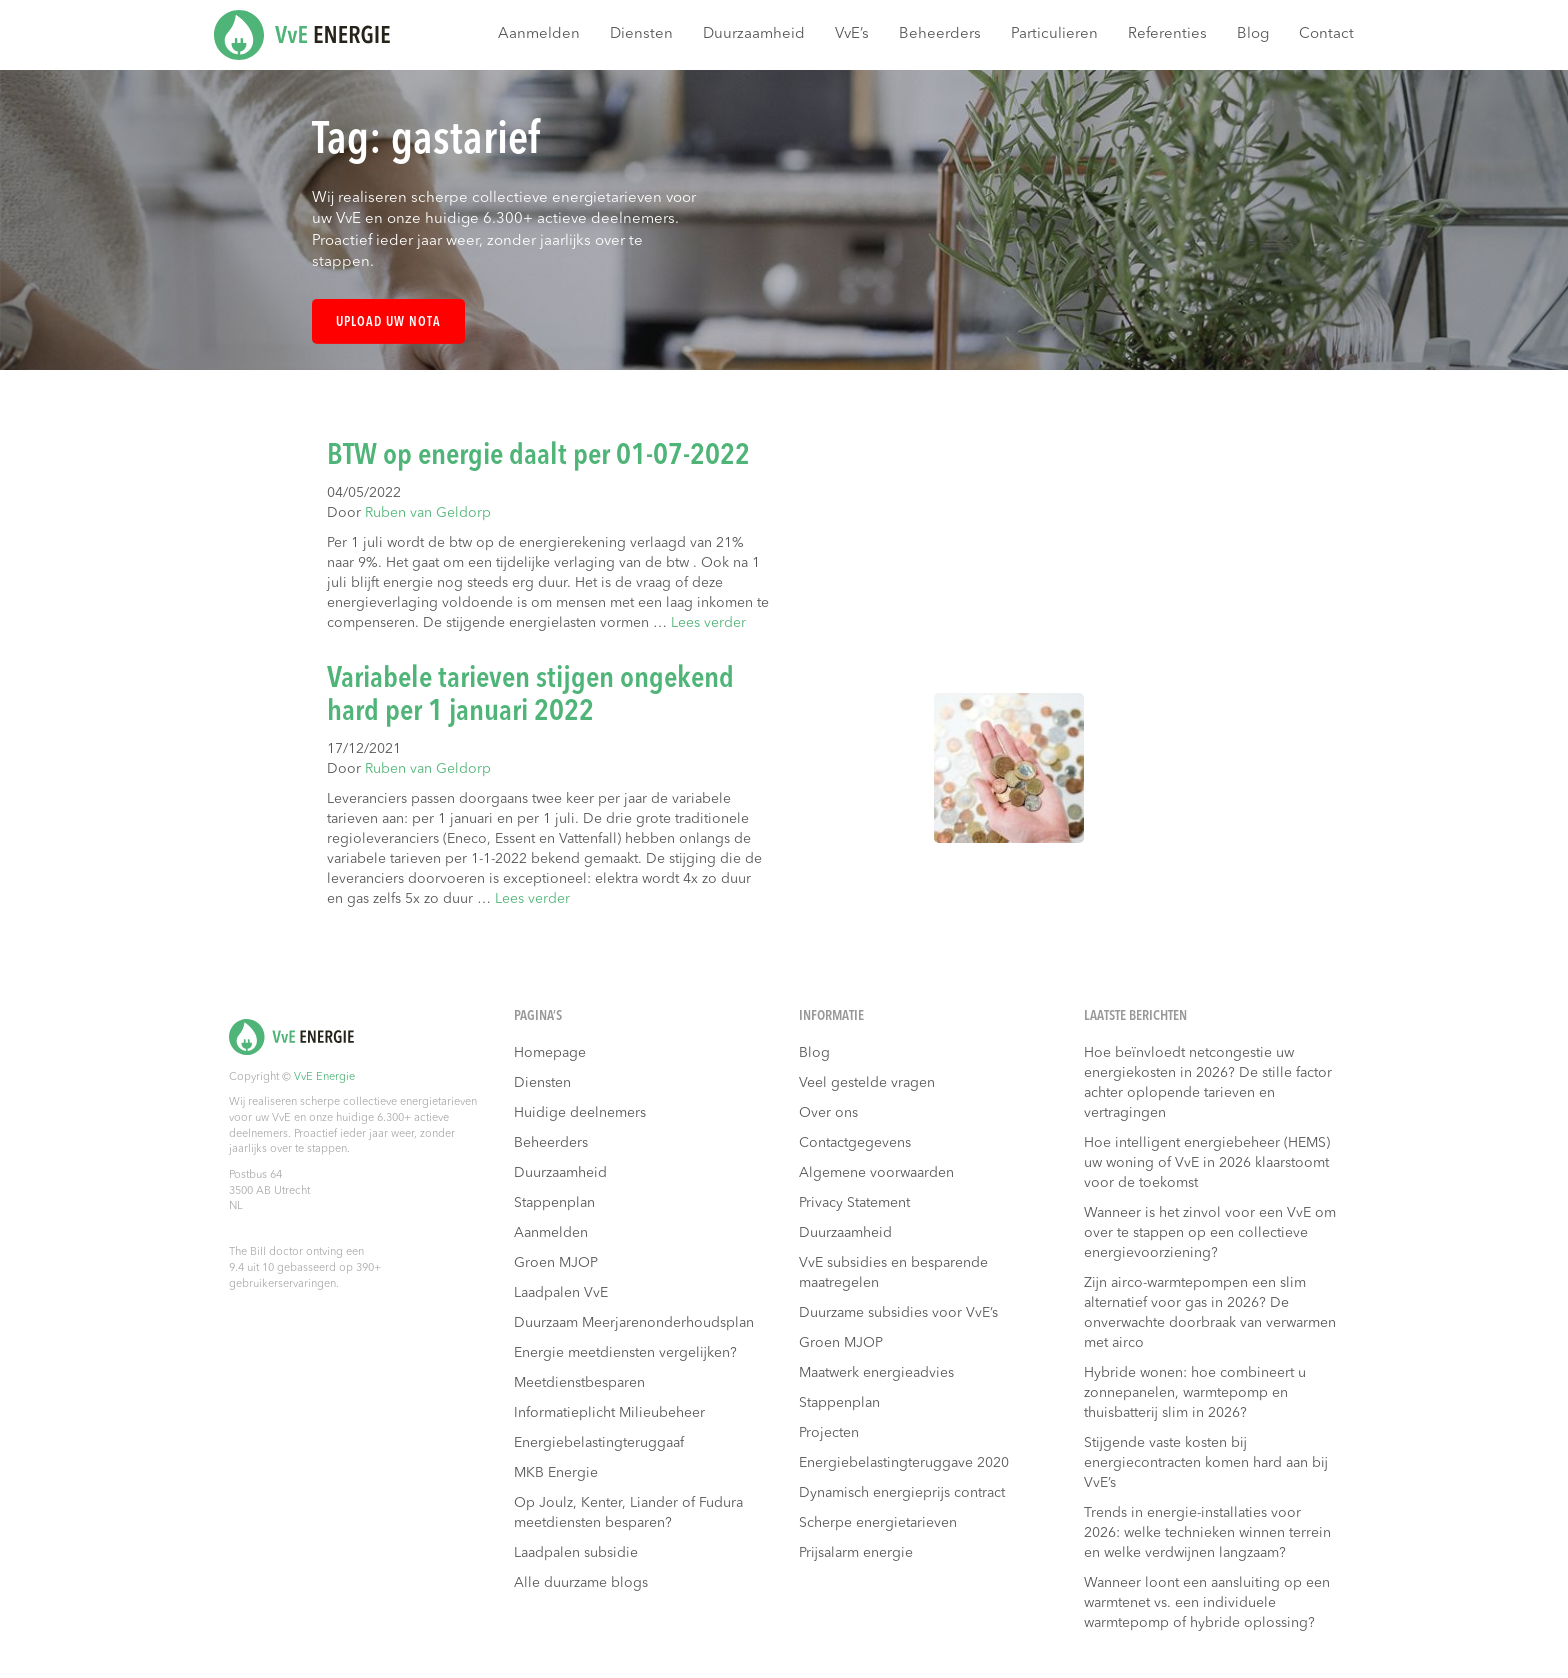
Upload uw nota (388, 322)
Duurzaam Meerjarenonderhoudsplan (634, 1323)
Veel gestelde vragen (867, 1083)
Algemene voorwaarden (876, 1173)
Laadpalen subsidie (576, 1553)
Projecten (829, 1433)
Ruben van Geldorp (428, 513)
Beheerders (940, 34)
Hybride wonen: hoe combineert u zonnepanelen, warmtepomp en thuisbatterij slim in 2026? (1195, 1393)
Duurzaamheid (754, 34)
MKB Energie (556, 1473)
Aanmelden (539, 34)
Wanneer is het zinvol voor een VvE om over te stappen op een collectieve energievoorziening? (1210, 1233)
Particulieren (1054, 34)
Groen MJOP (556, 1263)
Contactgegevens (855, 1143)
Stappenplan (554, 1203)
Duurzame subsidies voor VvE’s (898, 1313)
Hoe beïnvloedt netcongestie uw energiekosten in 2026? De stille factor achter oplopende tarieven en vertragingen (1208, 1083)
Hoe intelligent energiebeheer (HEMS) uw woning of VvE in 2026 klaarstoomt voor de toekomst (1207, 1163)
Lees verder (708, 623)
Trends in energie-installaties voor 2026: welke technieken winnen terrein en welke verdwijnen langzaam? (1207, 1533)
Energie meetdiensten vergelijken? (625, 1353)
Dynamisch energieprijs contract (902, 1493)
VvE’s (852, 34)
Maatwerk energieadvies (876, 1373)
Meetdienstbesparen (579, 1383)
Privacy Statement (854, 1203)
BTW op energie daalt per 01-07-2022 (538, 456)
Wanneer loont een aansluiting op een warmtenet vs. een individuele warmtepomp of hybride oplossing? (1207, 1603)
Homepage (550, 1053)
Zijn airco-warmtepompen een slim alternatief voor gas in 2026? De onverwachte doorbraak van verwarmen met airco (1210, 1313)
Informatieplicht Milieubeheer (609, 1413)
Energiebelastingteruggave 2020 (904, 1463)
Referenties (1167, 34)
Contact (1326, 34)
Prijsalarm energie (856, 1553)
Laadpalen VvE (561, 1293)
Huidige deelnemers (580, 1113)
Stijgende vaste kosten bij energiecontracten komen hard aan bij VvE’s (1206, 1463)
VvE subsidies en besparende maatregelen (893, 1273)
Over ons (828, 1113)
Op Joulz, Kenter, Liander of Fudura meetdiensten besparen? (628, 1513)
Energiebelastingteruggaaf (599, 1443)
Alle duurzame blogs (581, 1583)
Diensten (641, 34)
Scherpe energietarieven (878, 1523)
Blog (1253, 34)
